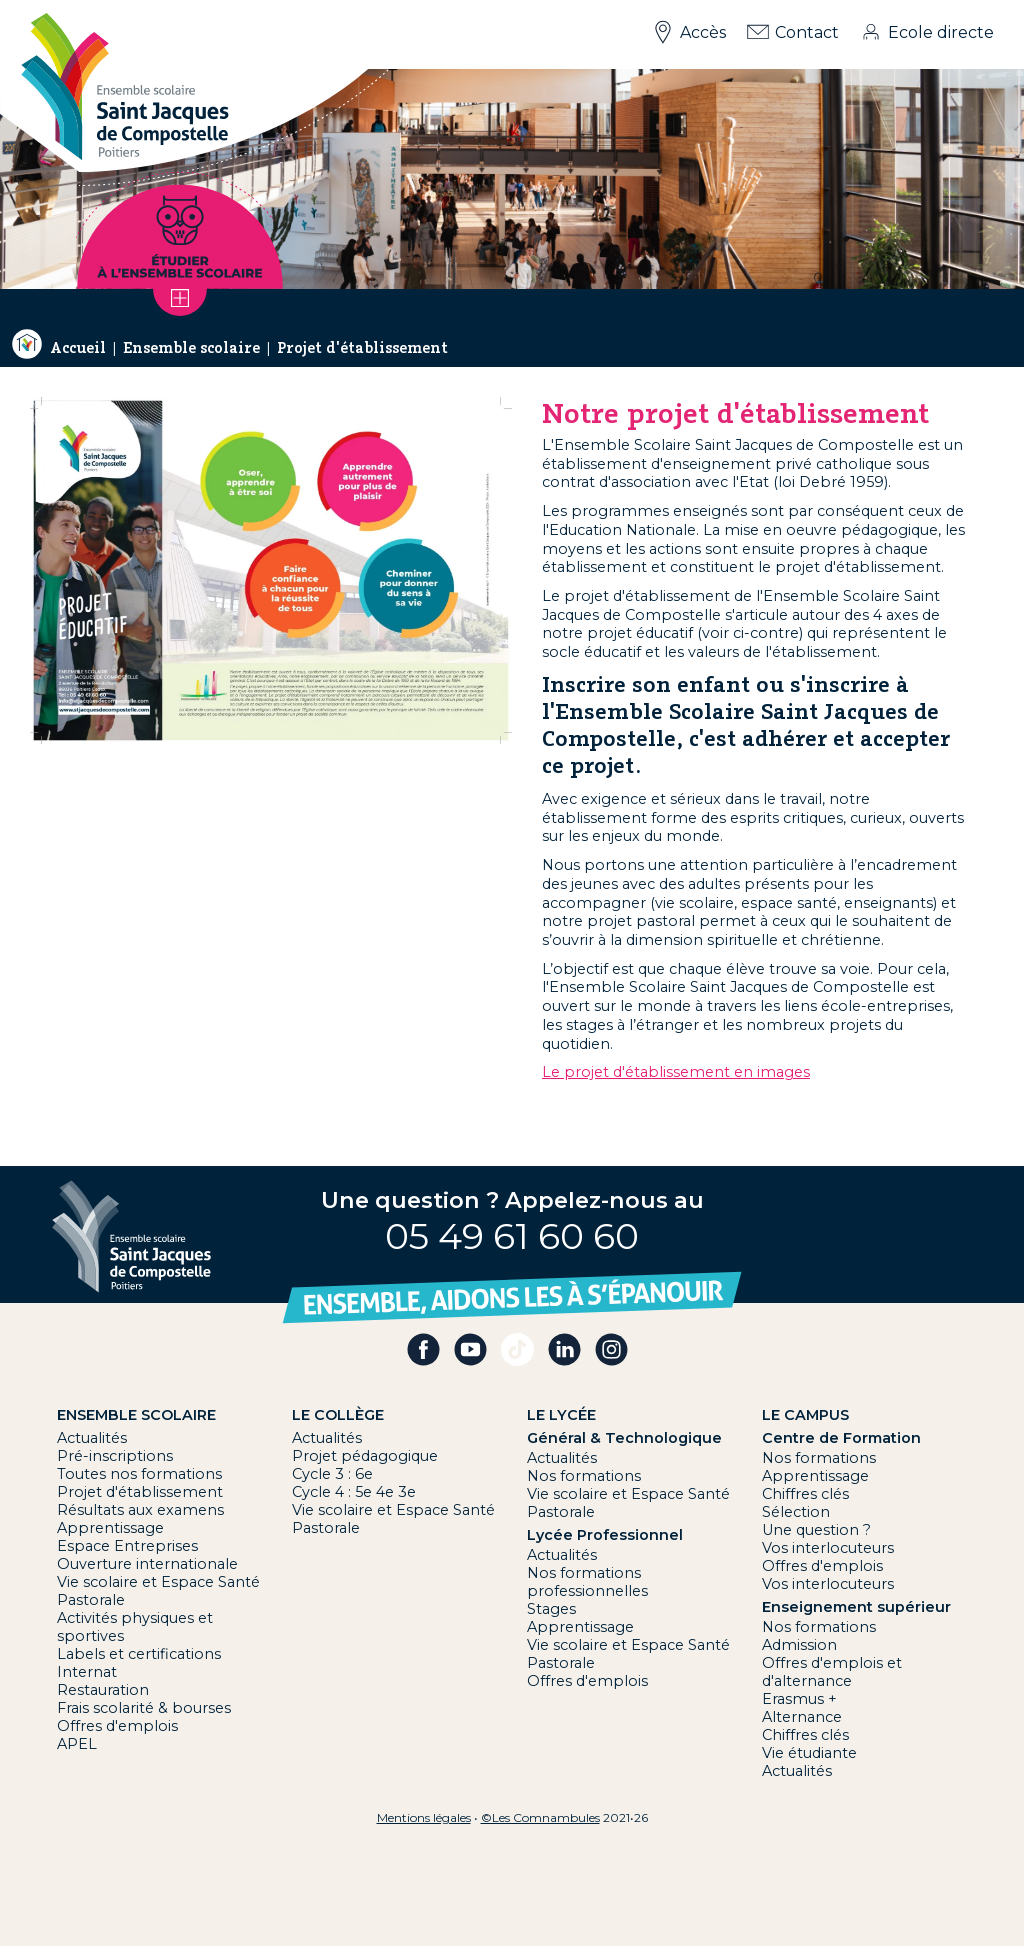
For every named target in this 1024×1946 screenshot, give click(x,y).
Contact (807, 32)
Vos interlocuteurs (828, 1548)
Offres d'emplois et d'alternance (832, 1672)
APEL (77, 1744)
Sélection (796, 1512)
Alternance (802, 1717)
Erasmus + (799, 1699)
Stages (551, 1609)
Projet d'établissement (362, 348)
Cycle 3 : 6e (332, 1474)
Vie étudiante (809, 1753)
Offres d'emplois (117, 1726)
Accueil (78, 348)
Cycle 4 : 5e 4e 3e (354, 1492)
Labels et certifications (139, 1654)
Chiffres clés (805, 1494)
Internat (87, 1672)
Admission (799, 1645)
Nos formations (584, 1476)
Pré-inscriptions (115, 1456)
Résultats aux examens (140, 1510)
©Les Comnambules (540, 1817)
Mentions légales (424, 1817)
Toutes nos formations (139, 1474)
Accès (703, 32)
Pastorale (91, 1600)
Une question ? (816, 1530)
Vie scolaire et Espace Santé (158, 1582)
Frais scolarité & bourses (144, 1708)
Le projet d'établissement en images (676, 1072)
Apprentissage (110, 1528)
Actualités (92, 1438)
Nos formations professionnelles (587, 1582)
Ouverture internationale (147, 1564)
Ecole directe (941, 32)
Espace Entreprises (127, 1546)
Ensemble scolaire (191, 348)
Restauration (103, 1690)
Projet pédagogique (365, 1456)
